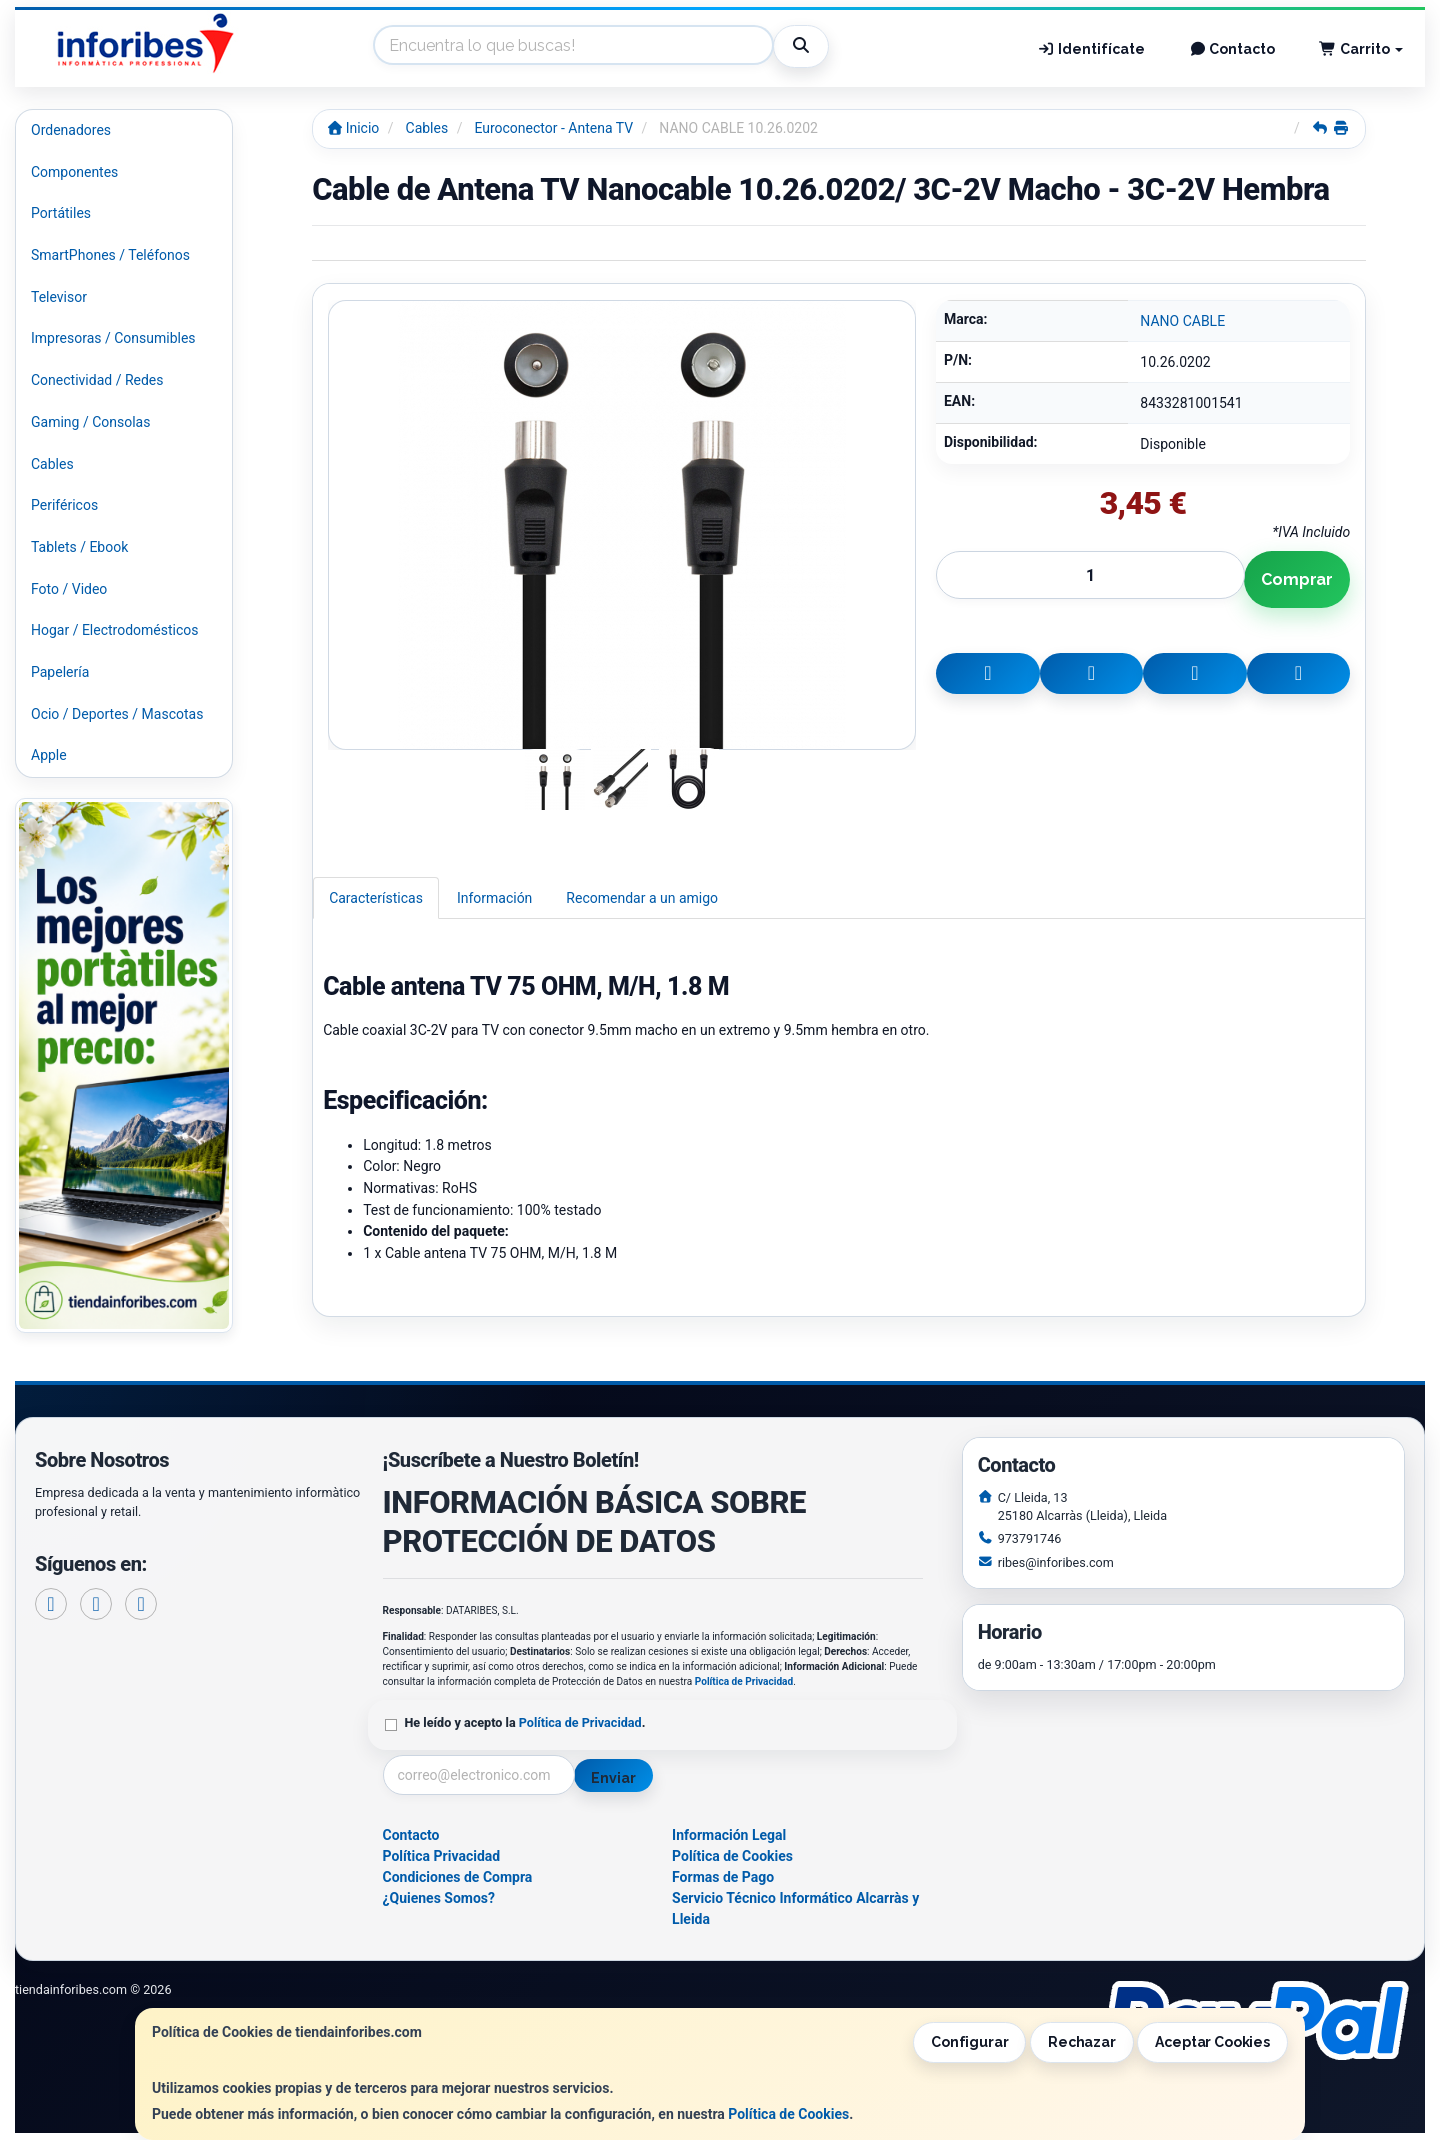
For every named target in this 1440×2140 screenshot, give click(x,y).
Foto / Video (69, 589)
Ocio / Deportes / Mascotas (117, 714)
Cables (52, 464)
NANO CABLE (1182, 321)
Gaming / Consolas (90, 422)
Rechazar (1082, 2042)
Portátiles (61, 213)
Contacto (1232, 49)
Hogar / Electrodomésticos (115, 630)
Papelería (60, 672)
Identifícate (1091, 49)
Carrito (1361, 49)
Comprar (1297, 579)
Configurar (970, 2042)
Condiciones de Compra (458, 1877)
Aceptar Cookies (1212, 2042)
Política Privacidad (442, 1856)
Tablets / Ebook (79, 547)
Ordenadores (71, 130)
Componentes (74, 172)
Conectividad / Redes (97, 380)
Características (376, 898)
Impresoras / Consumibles (113, 338)
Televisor (59, 297)
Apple (49, 755)
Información (494, 898)
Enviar (613, 1778)
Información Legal (729, 1835)
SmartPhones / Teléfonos (110, 255)
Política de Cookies (788, 2114)
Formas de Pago (723, 1877)
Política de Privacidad (744, 1681)
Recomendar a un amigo (642, 898)
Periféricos (64, 505)
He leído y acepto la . (525, 1722)
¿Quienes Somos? (439, 1898)
